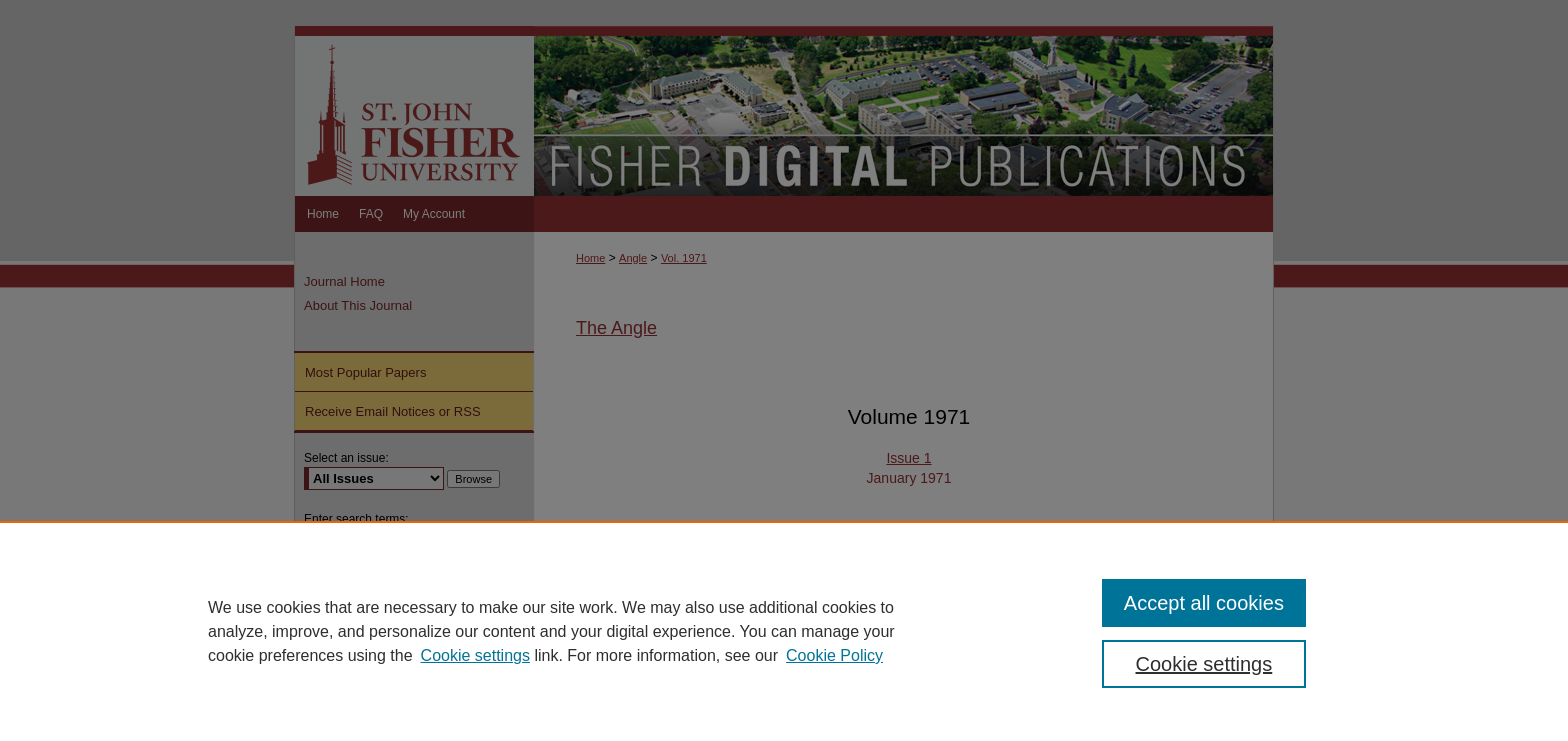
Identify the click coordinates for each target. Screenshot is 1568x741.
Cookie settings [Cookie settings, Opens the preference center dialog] (1204, 664)
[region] (784, 631)
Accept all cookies (1204, 603)
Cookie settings (475, 655)
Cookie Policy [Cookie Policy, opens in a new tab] (834, 655)
